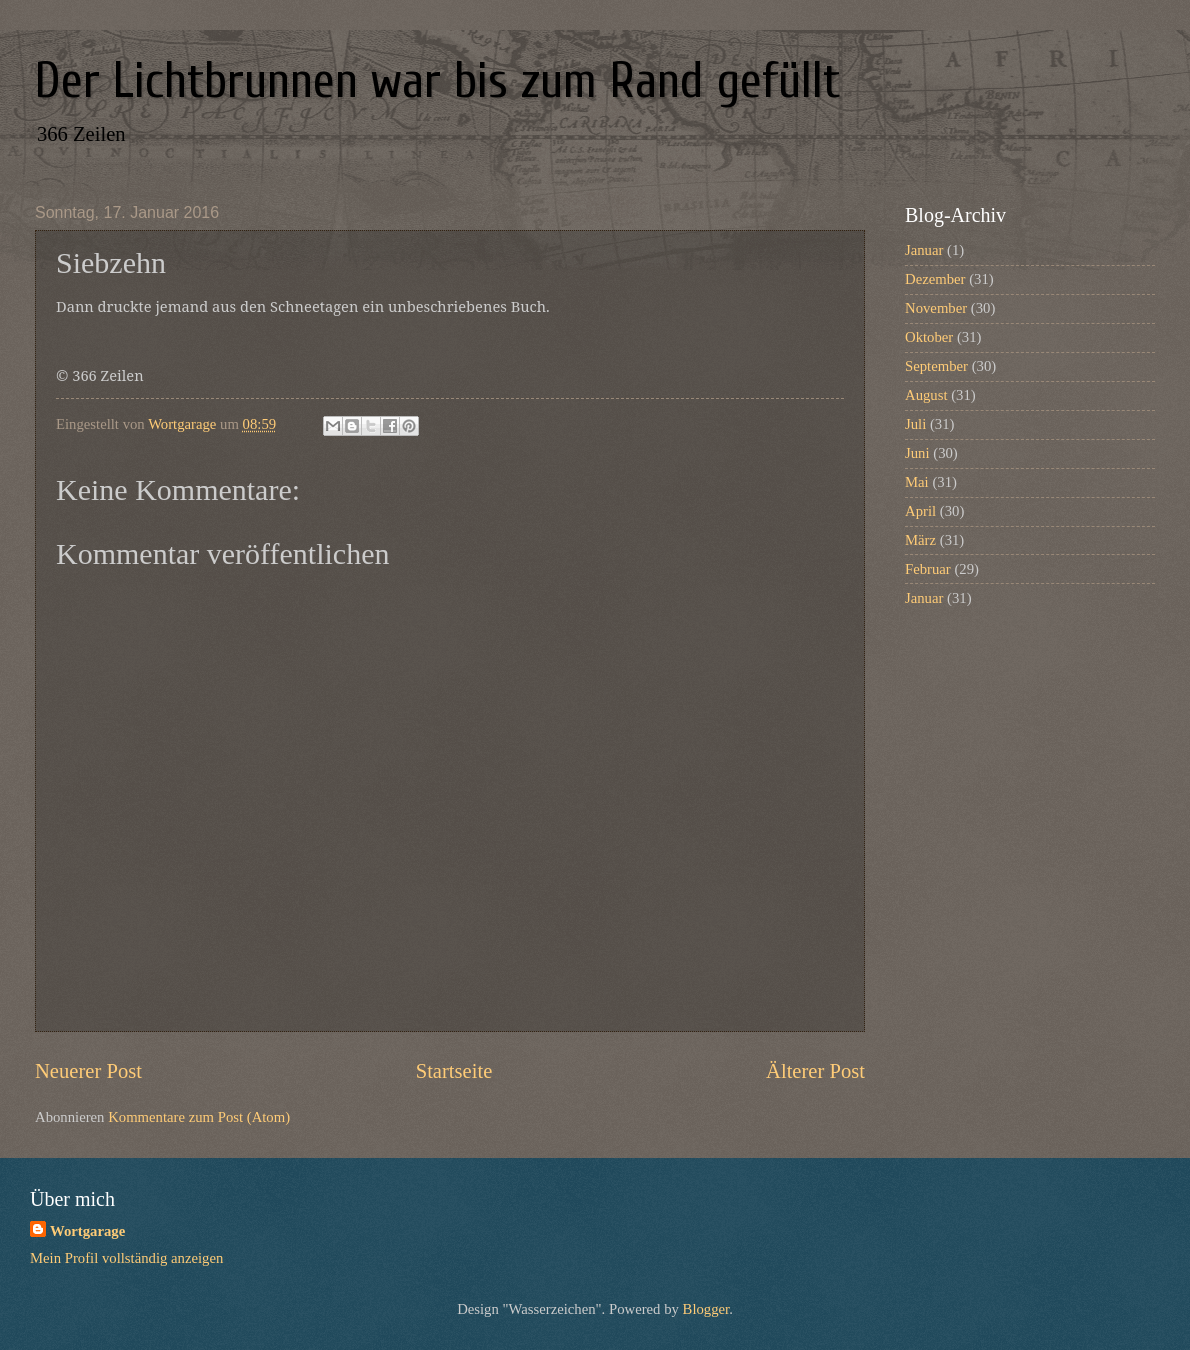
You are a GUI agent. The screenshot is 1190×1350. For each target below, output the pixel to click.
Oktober (929, 337)
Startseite (454, 1071)
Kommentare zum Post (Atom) (199, 1117)
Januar (924, 250)
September (936, 366)
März (920, 540)
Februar (928, 569)
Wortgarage (87, 1231)
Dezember (935, 279)
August (926, 395)
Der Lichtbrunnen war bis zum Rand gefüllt (437, 81)
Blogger (706, 1309)
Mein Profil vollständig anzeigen (126, 1258)
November (936, 308)
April (920, 511)
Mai (917, 482)
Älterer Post (815, 1071)
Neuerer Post (88, 1071)
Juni (917, 453)
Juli (915, 424)
